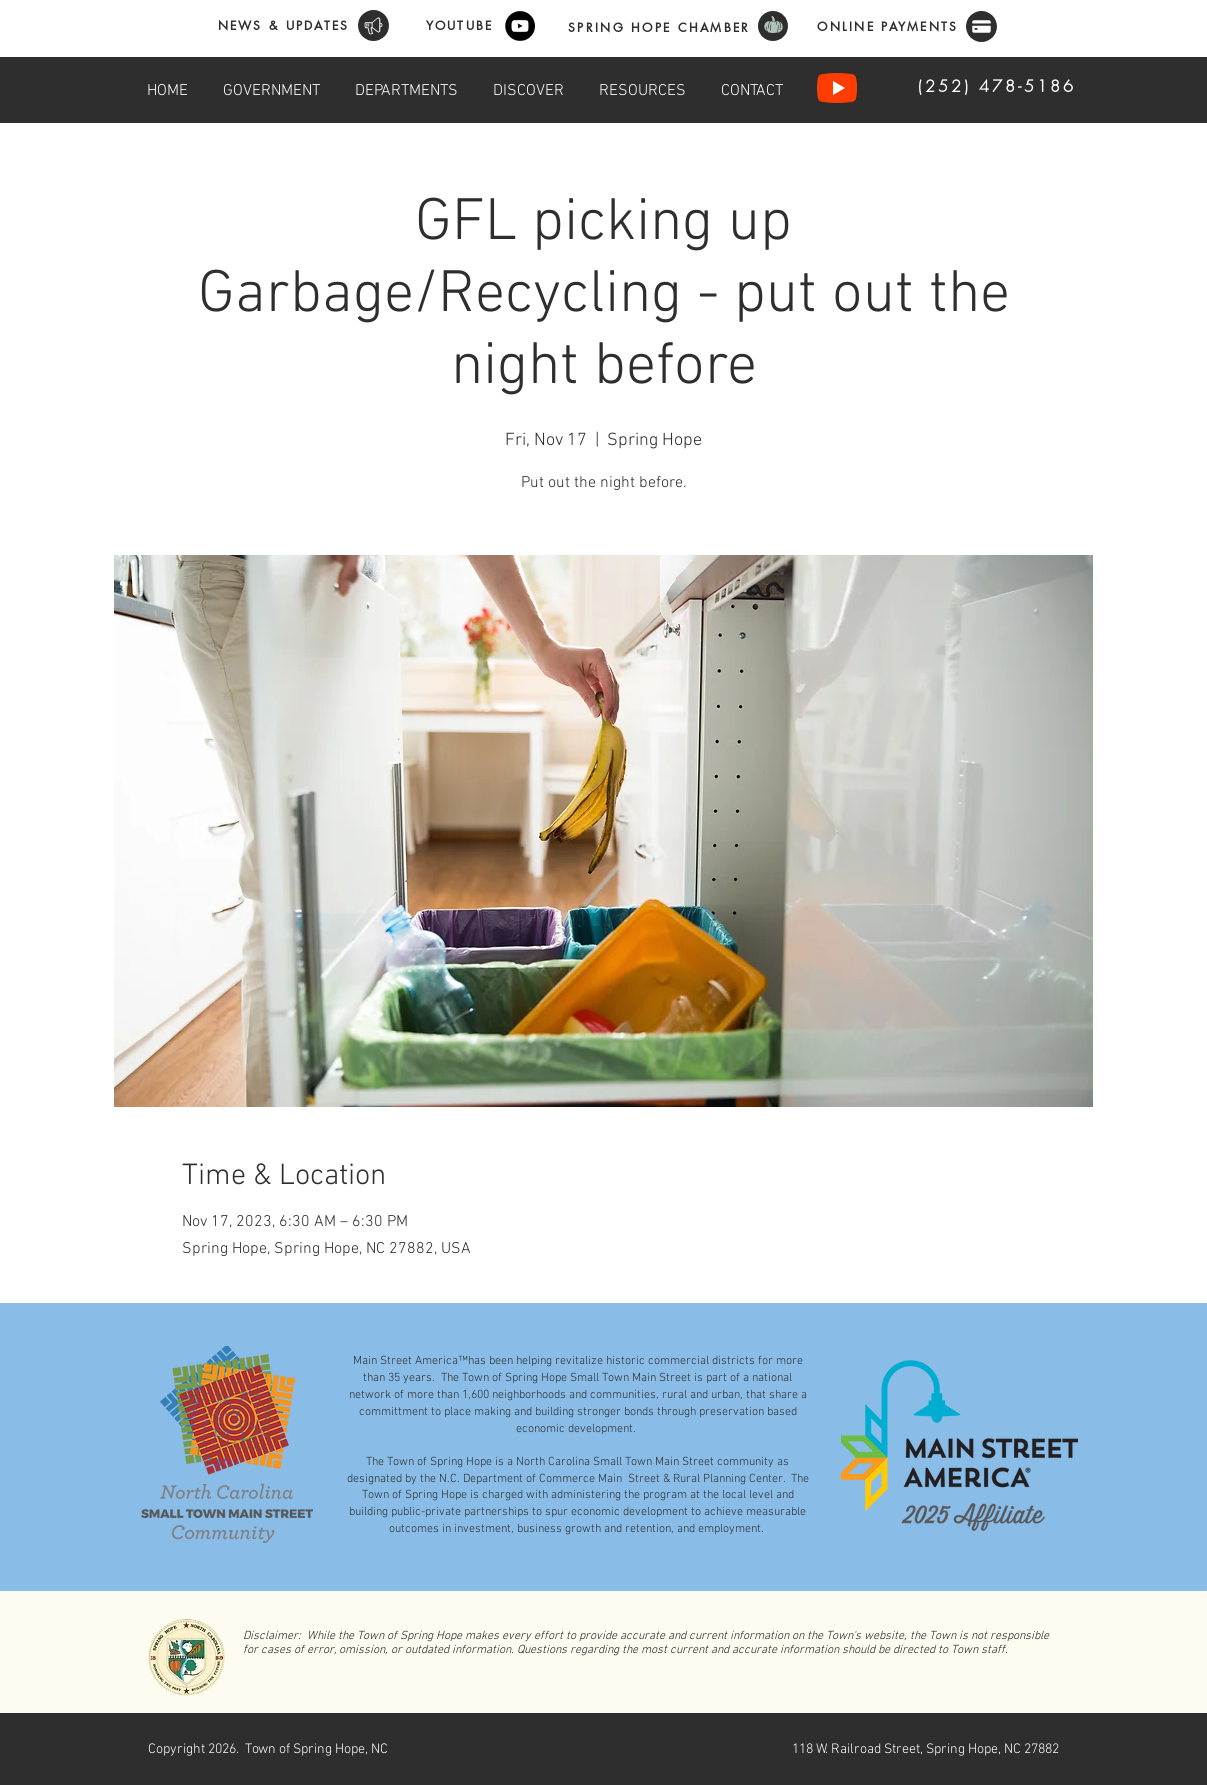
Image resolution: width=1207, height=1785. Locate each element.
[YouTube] (520, 26)
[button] (272, 88)
